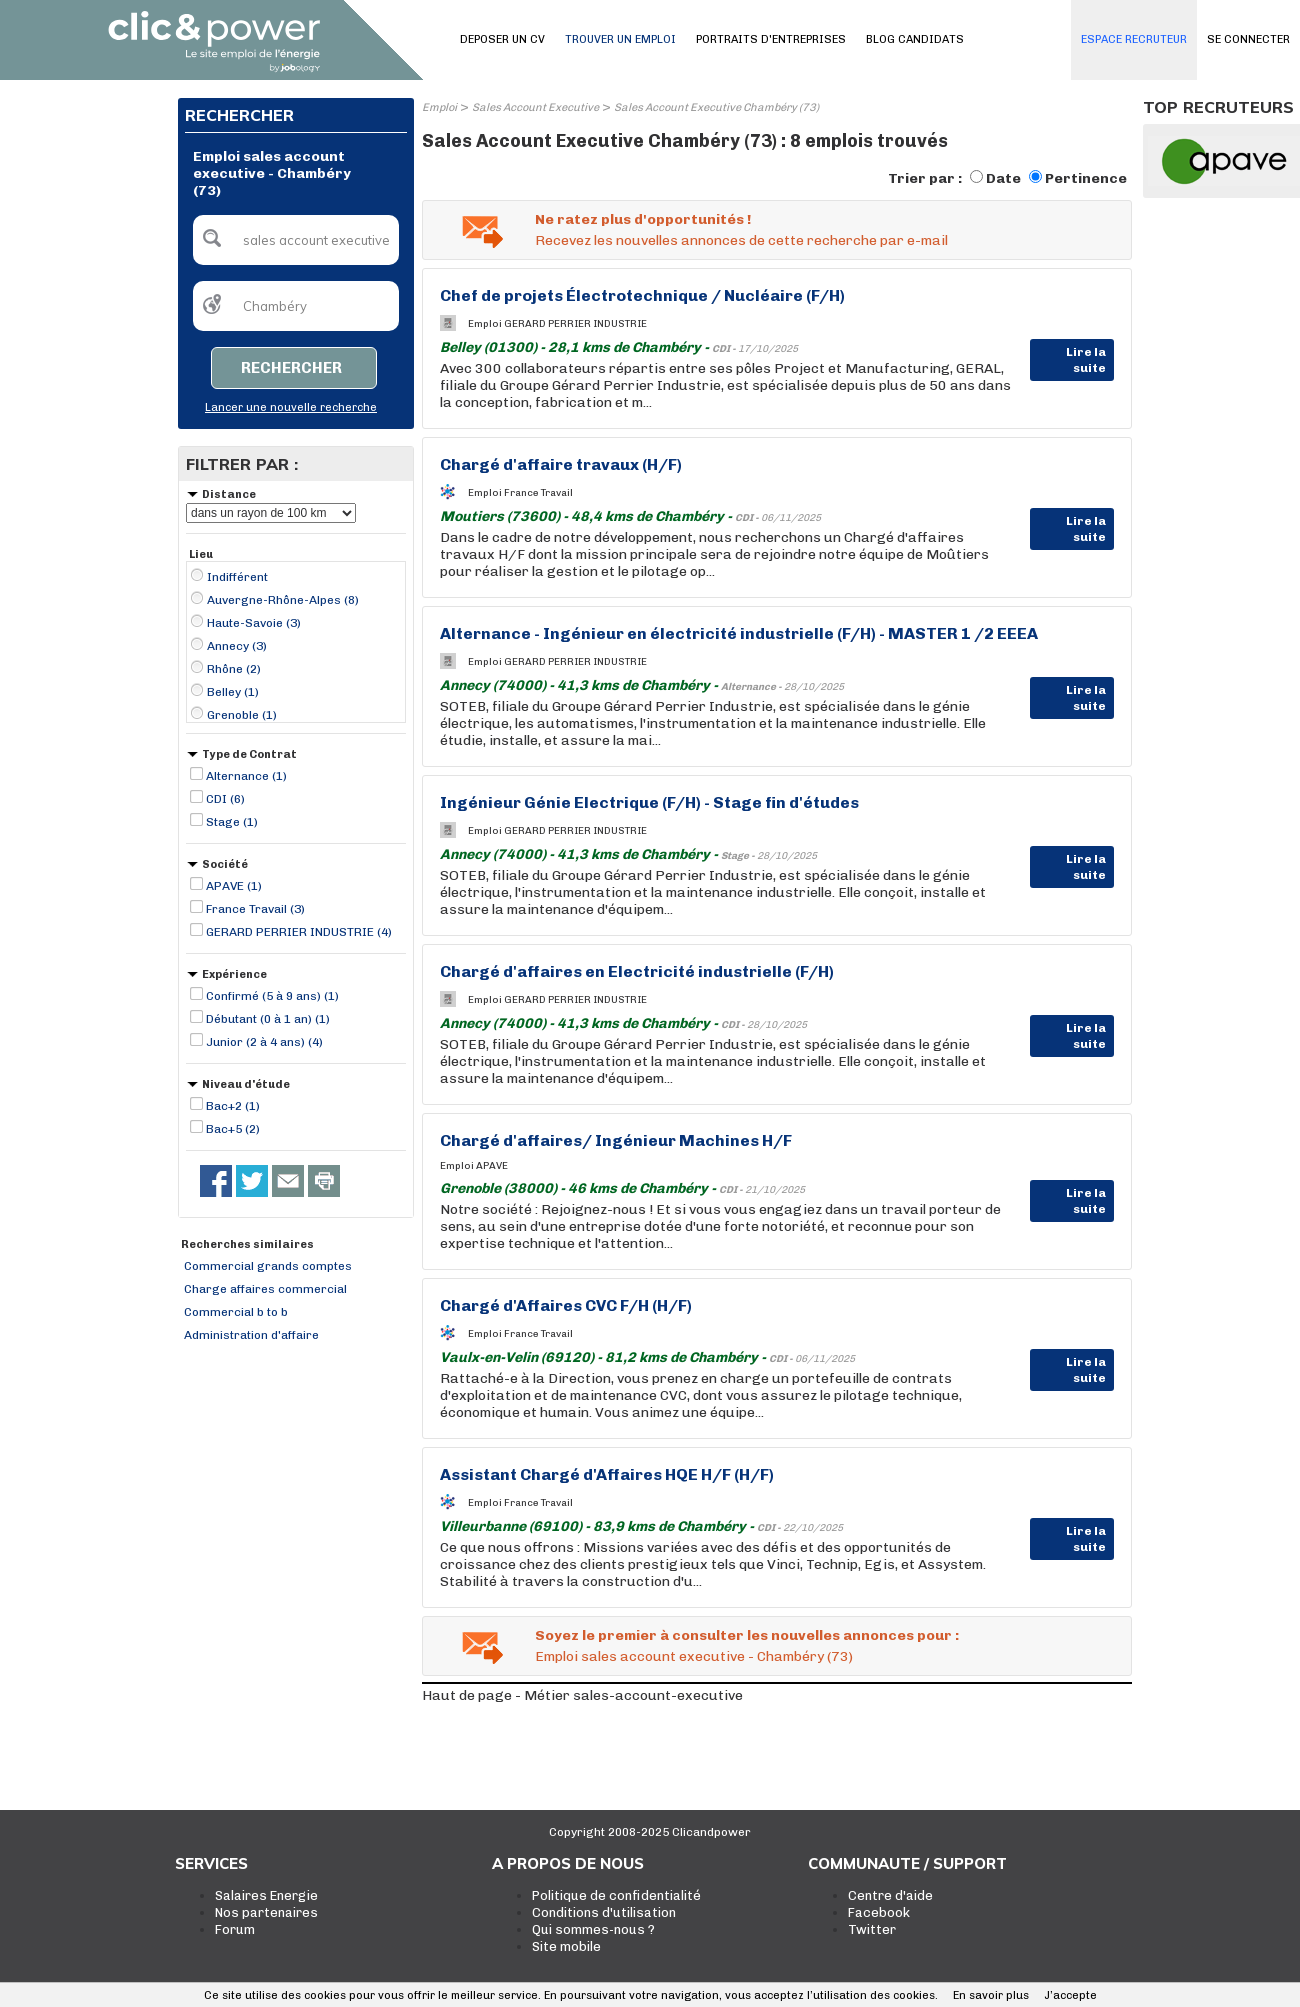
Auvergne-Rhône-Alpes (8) (283, 600)
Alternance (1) (246, 776)
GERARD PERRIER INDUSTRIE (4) (299, 932)
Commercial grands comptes (268, 1266)
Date (1003, 178)
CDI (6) (225, 799)
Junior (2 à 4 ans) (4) (264, 1042)
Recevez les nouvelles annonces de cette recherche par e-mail (741, 240)
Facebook (879, 1912)
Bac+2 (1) (233, 1106)
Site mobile (566, 1946)
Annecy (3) (237, 646)
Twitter (872, 1929)
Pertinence (1086, 178)
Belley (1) (233, 692)
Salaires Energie (266, 1895)
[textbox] (296, 240)
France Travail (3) (255, 909)
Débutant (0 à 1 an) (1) (268, 1019)
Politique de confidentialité (616, 1895)
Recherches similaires (247, 1244)
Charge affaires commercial (265, 1289)
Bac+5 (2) (233, 1129)
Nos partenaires (266, 1912)
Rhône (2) (234, 669)
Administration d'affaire (251, 1335)
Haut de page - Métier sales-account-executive (582, 1695)
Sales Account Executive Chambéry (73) (716, 107)
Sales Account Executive (535, 107)
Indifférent (237, 577)
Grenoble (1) (242, 715)
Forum (235, 1929)
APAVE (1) (234, 886)
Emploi (439, 107)
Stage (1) (232, 822)
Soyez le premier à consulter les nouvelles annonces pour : (747, 1635)
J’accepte (1070, 1995)
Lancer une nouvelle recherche (291, 407)
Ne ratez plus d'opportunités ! (643, 219)
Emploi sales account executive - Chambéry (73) (694, 1656)
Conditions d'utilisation (604, 1912)
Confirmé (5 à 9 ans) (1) (272, 996)
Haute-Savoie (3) (254, 623)
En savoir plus (991, 1995)
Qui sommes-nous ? (593, 1929)
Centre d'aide (890, 1895)
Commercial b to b (236, 1312)
